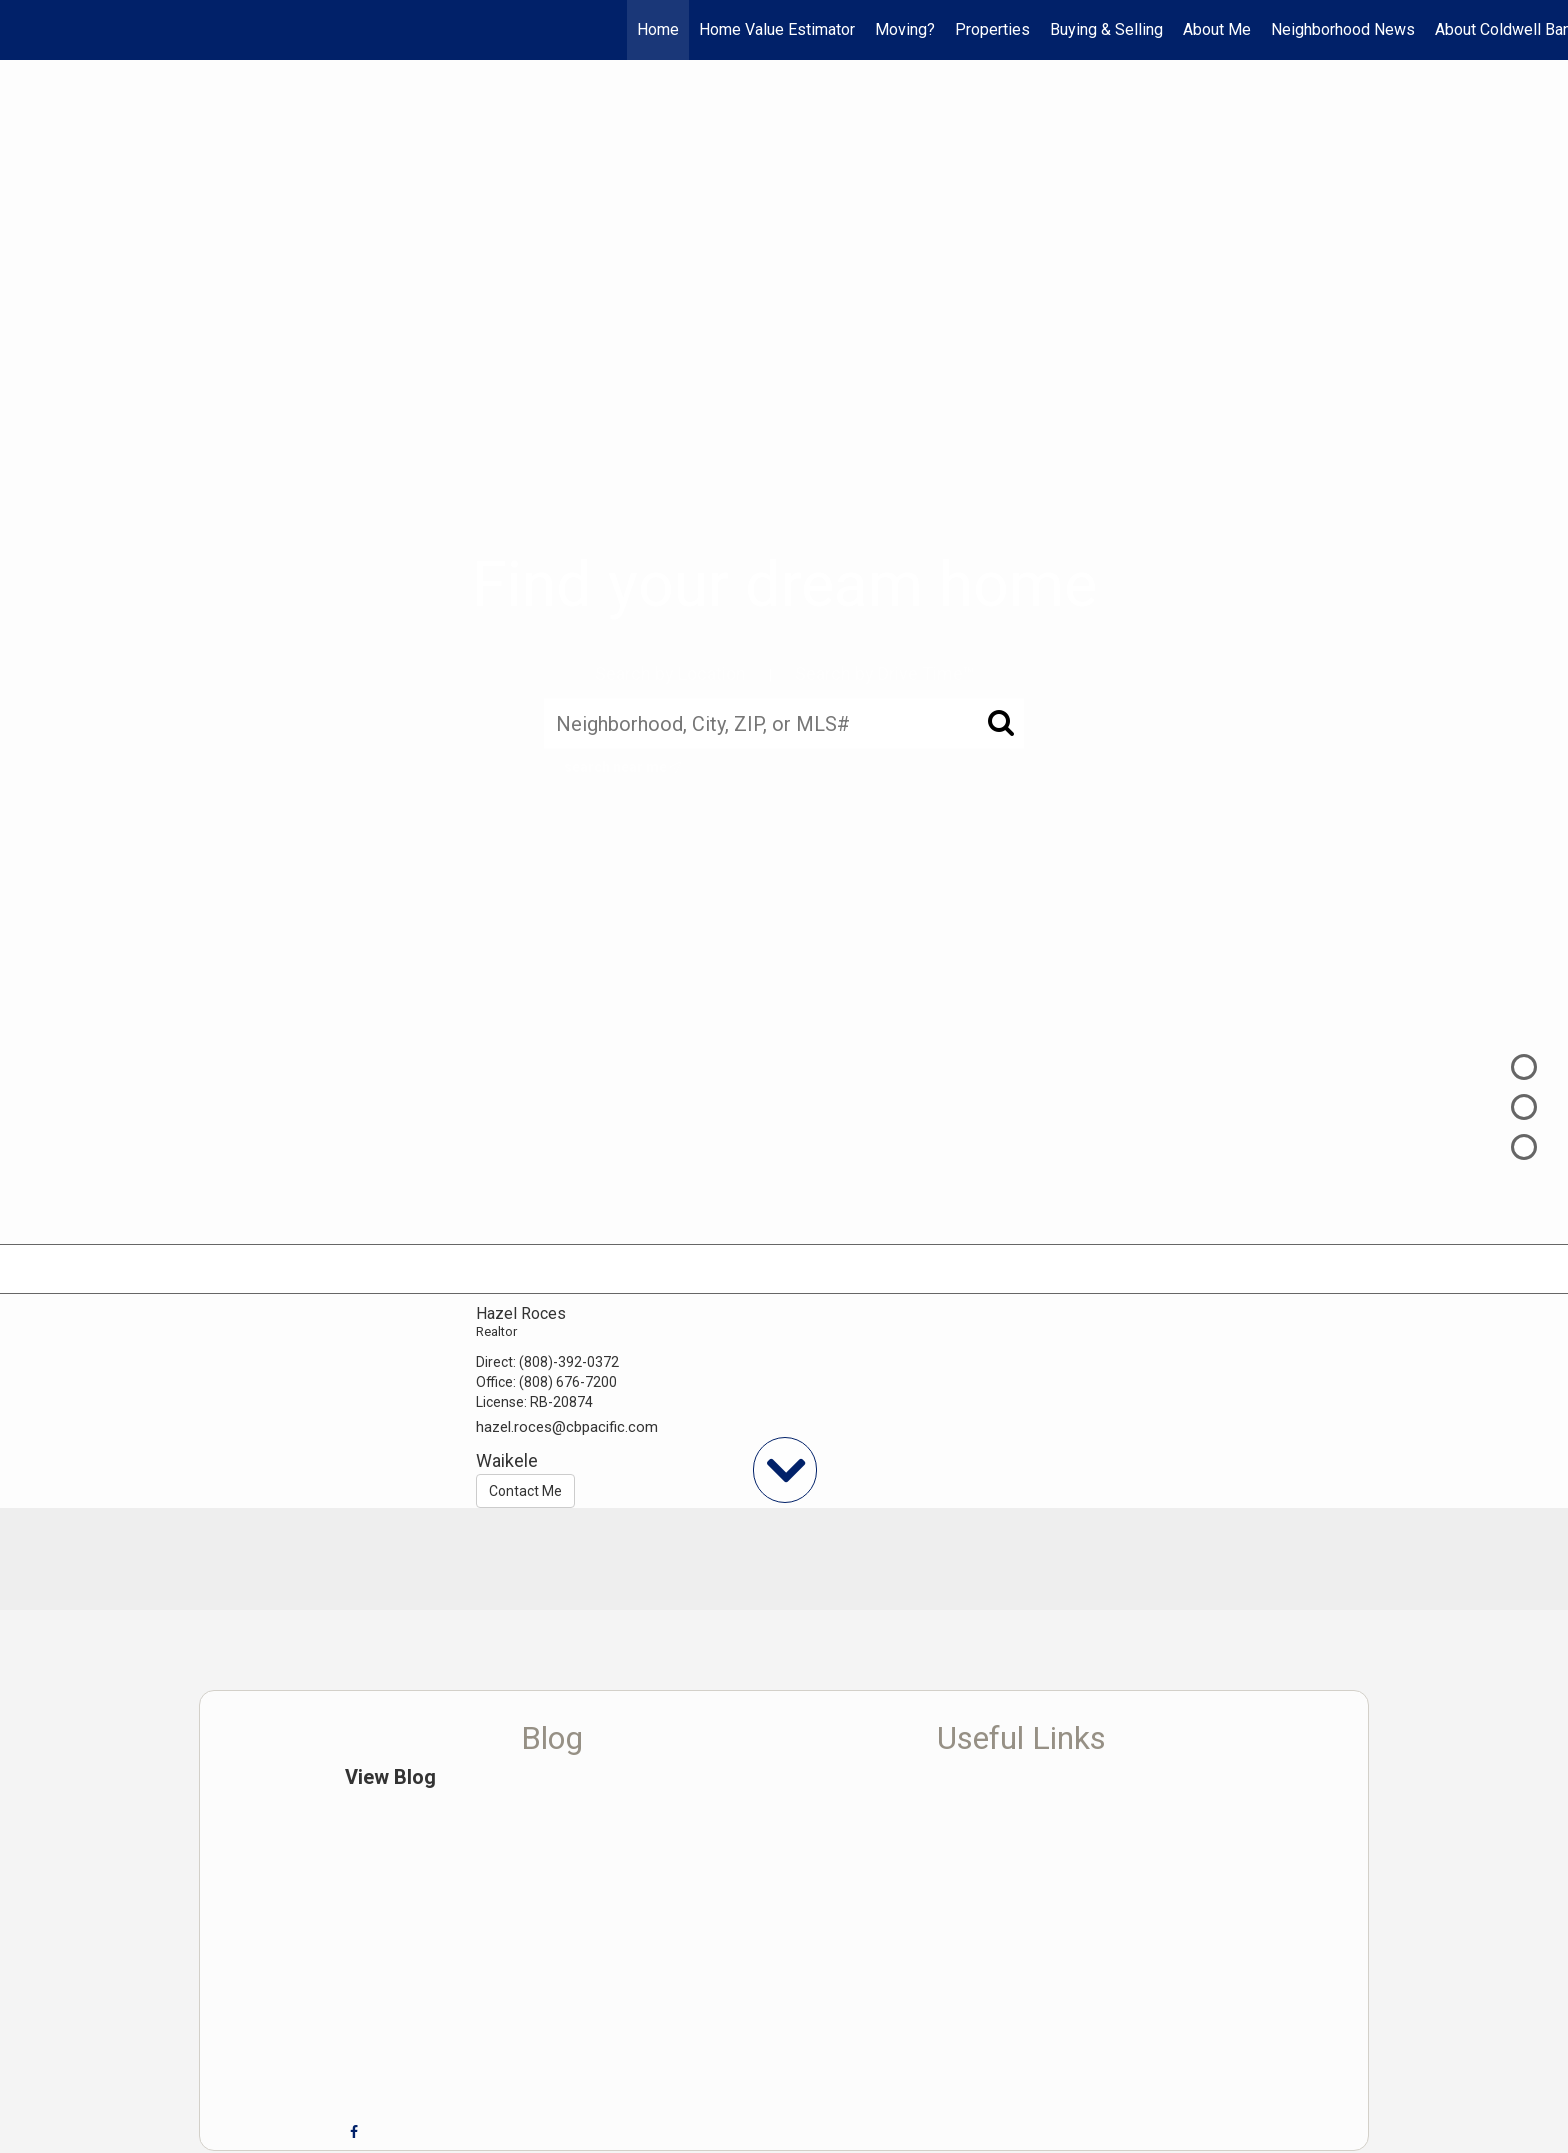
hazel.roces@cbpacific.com (567, 1427)
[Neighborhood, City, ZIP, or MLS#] (784, 724)
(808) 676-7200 (568, 1382)
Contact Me (525, 1491)
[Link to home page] (25, 30)
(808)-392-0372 (569, 1362)
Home (658, 29)
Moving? (905, 29)
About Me (1217, 29)
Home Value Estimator (777, 29)
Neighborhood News (1343, 29)
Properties (992, 29)
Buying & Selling (1106, 29)
